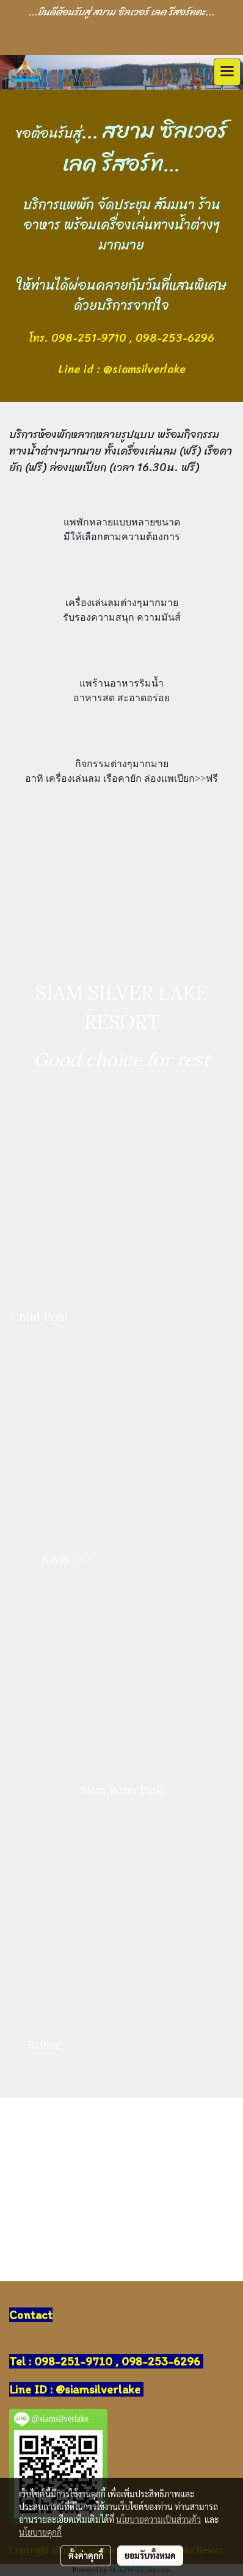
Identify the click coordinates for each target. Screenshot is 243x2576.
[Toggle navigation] (227, 72)
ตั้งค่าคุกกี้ (85, 2555)
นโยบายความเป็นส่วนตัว (158, 2519)
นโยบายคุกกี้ (40, 2532)
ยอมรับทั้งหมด (150, 2555)
